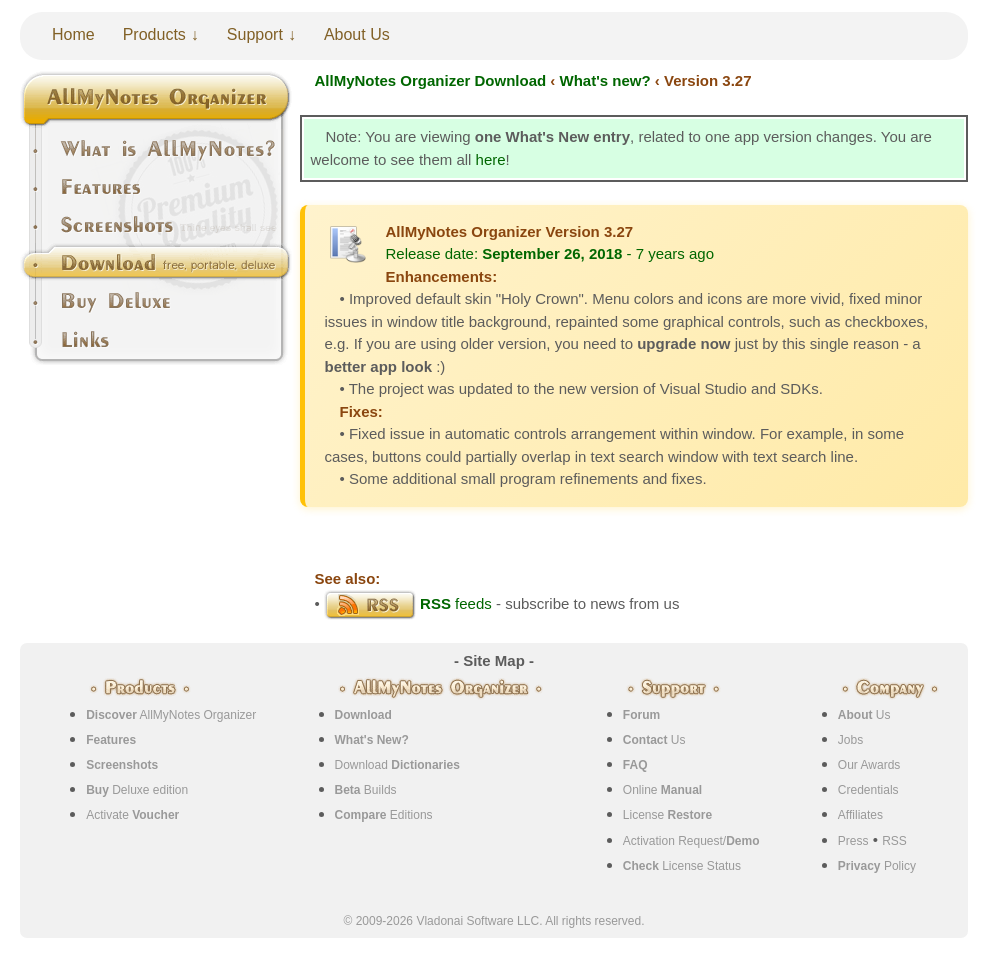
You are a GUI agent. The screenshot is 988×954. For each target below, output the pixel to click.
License (667, 815)
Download (397, 765)
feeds (408, 603)
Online (662, 790)
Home (73, 34)
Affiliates (860, 815)
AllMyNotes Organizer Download (431, 80)
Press (853, 841)
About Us (357, 34)
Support (255, 34)
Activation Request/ (691, 841)
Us (654, 740)
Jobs (850, 740)
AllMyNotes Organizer (171, 715)
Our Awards (869, 765)
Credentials (868, 790)
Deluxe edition (137, 790)
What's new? (605, 80)
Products (154, 34)
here (491, 159)
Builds (366, 790)
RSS (894, 841)
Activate (132, 815)
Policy (877, 866)
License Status (682, 866)
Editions (384, 815)
